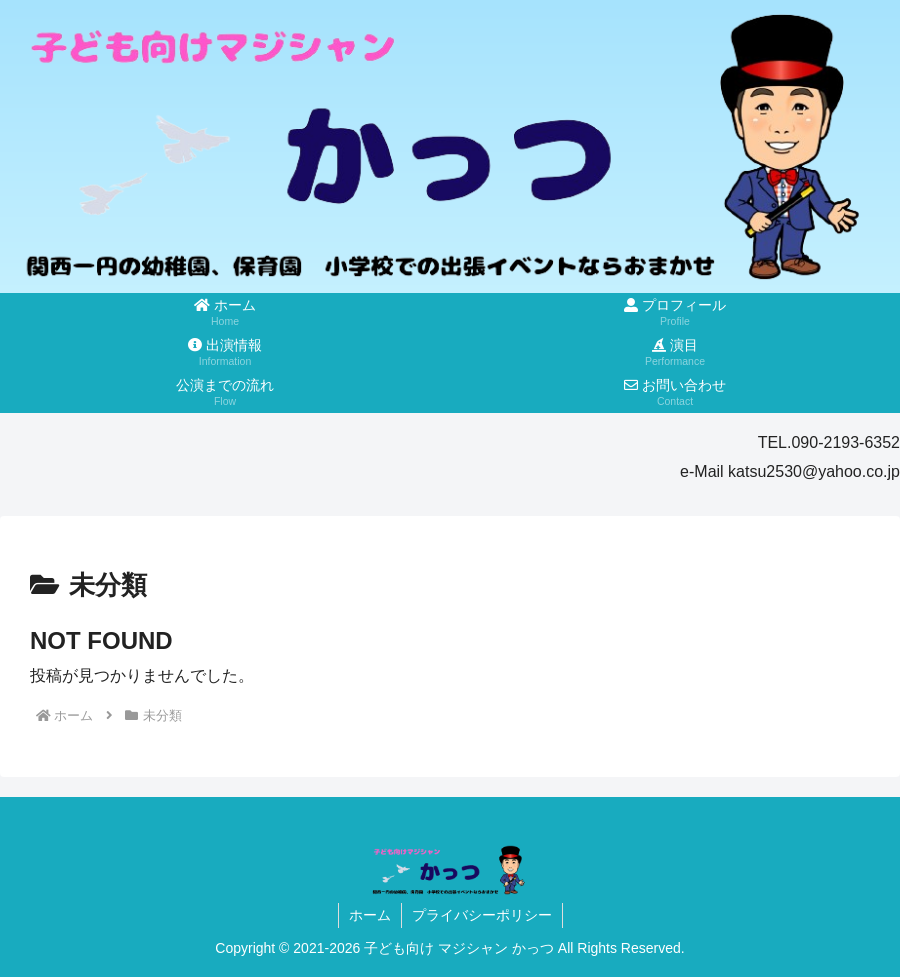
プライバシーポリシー (482, 915)
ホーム (370, 915)
